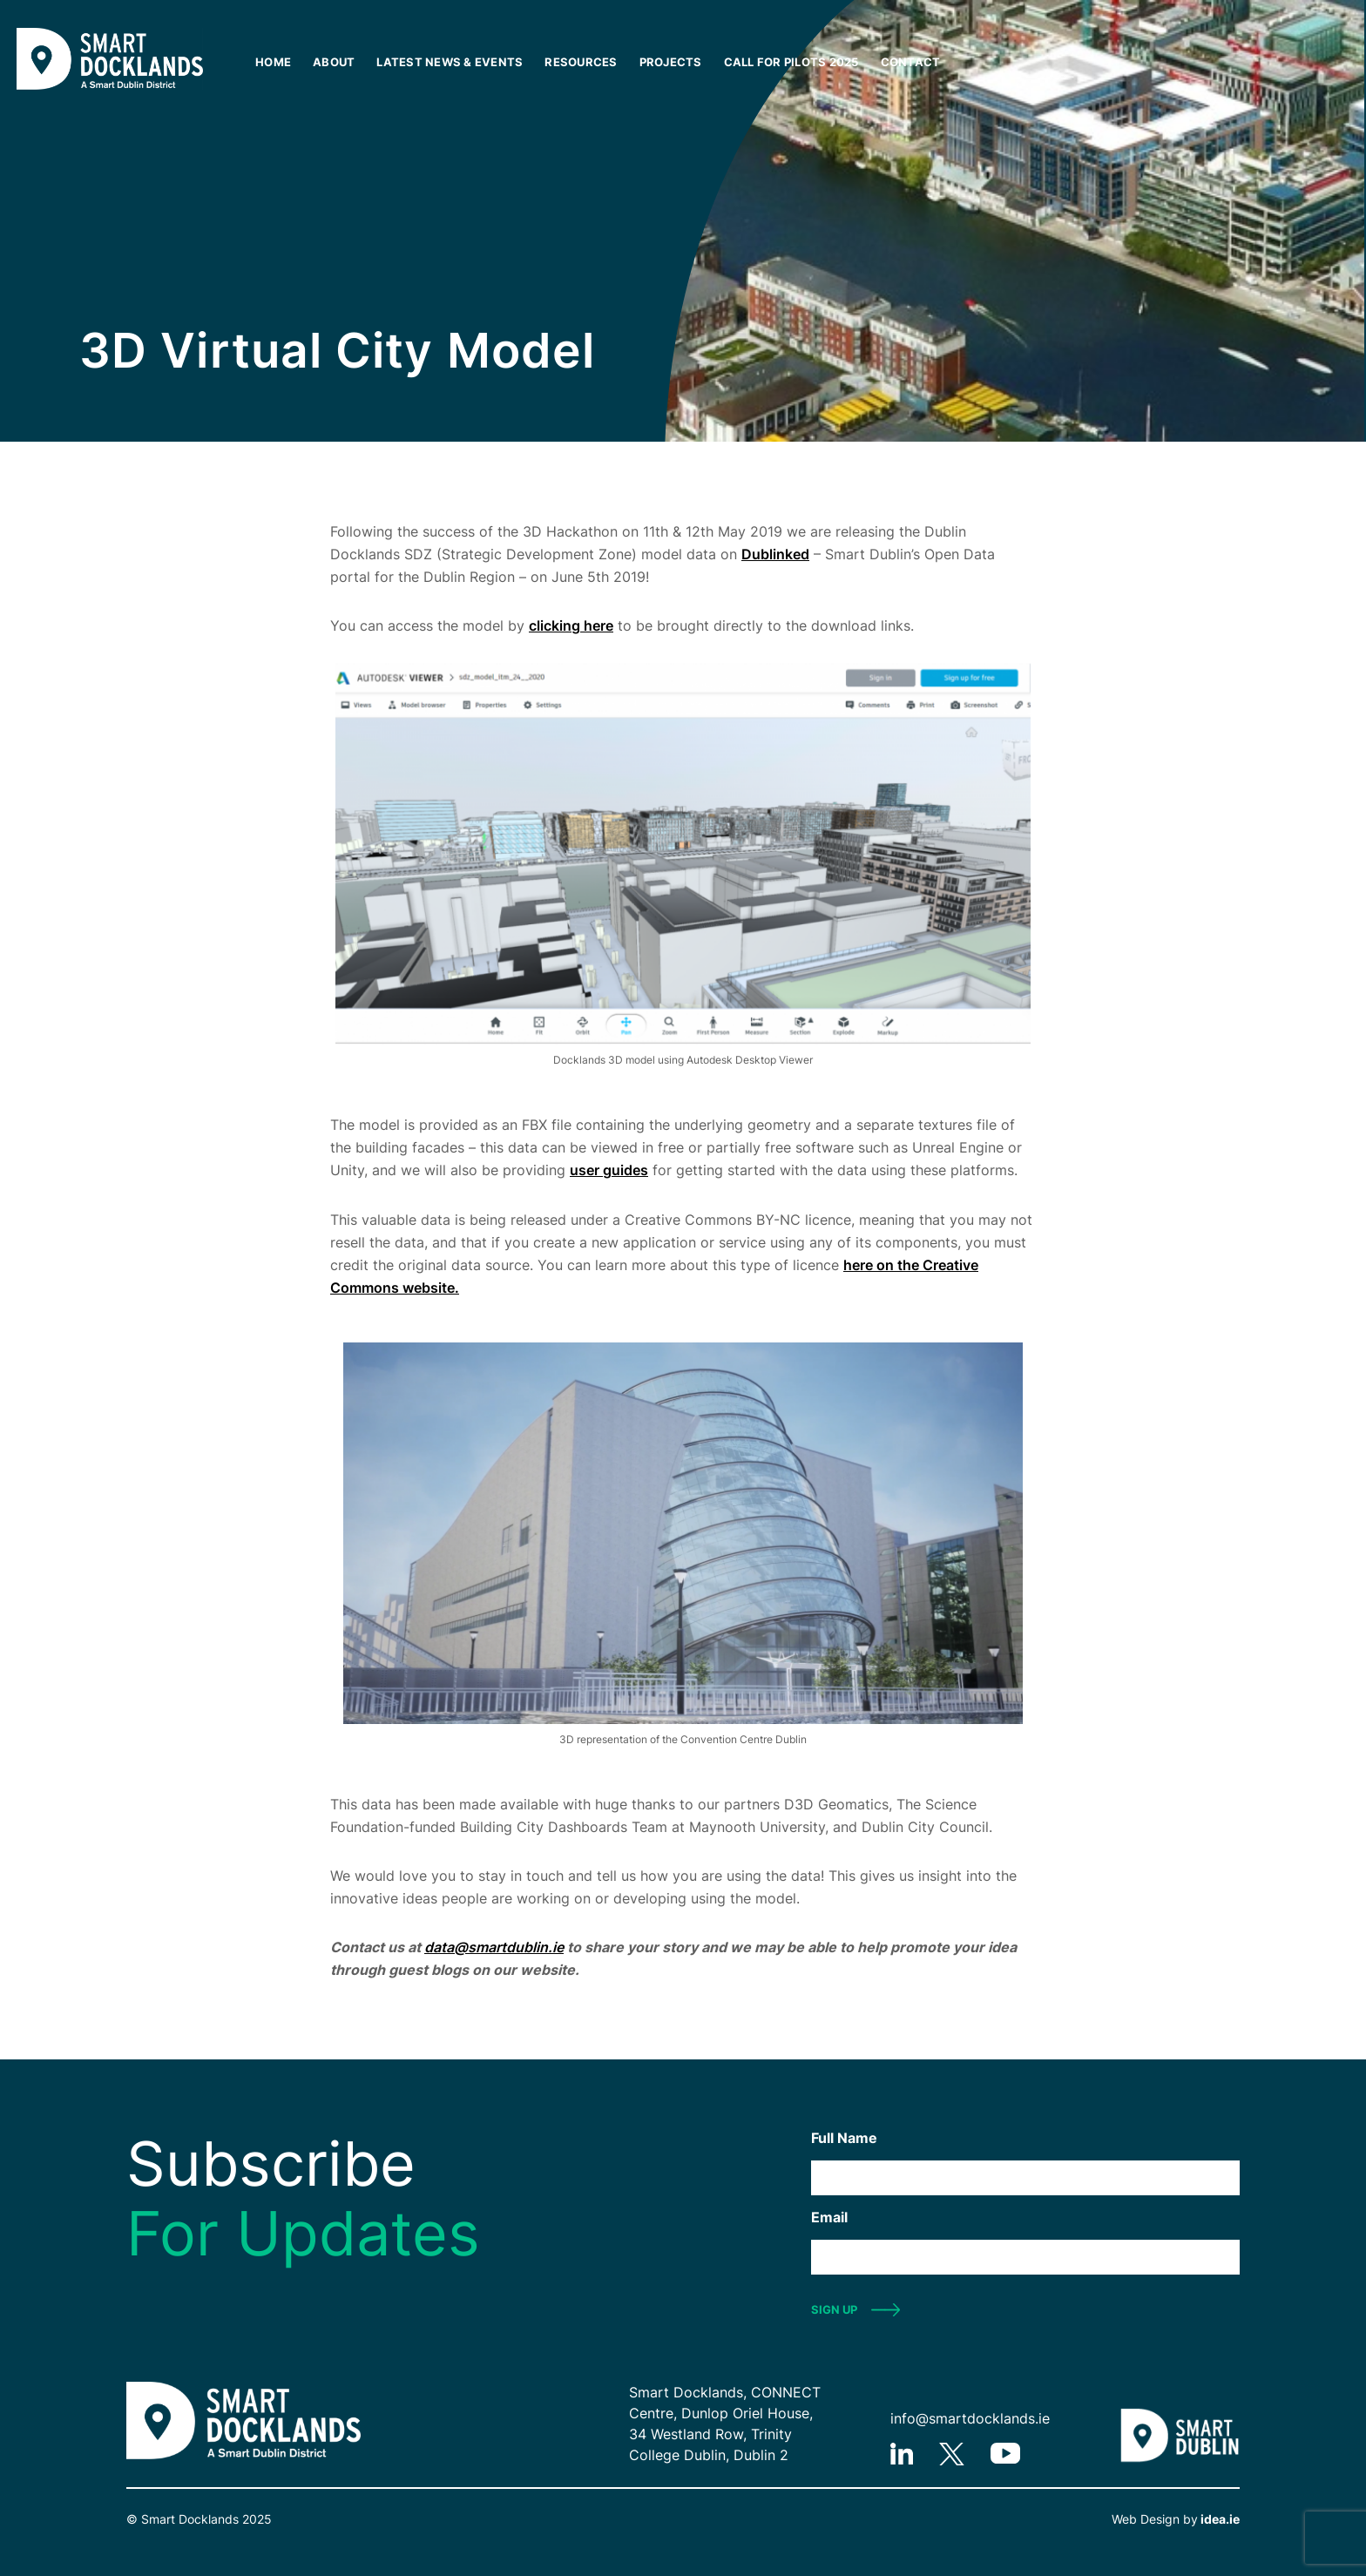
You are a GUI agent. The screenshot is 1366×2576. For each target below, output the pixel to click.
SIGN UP (834, 2309)
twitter (951, 2454)
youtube (1005, 2453)
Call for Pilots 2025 (791, 62)
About (334, 62)
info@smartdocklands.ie (970, 2418)
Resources (580, 62)
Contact (911, 62)
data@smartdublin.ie (494, 1947)
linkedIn (901, 2453)
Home (273, 62)
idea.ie (1219, 2519)
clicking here (571, 625)
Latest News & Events (449, 62)
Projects (670, 62)
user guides (609, 1170)
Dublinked (775, 554)
